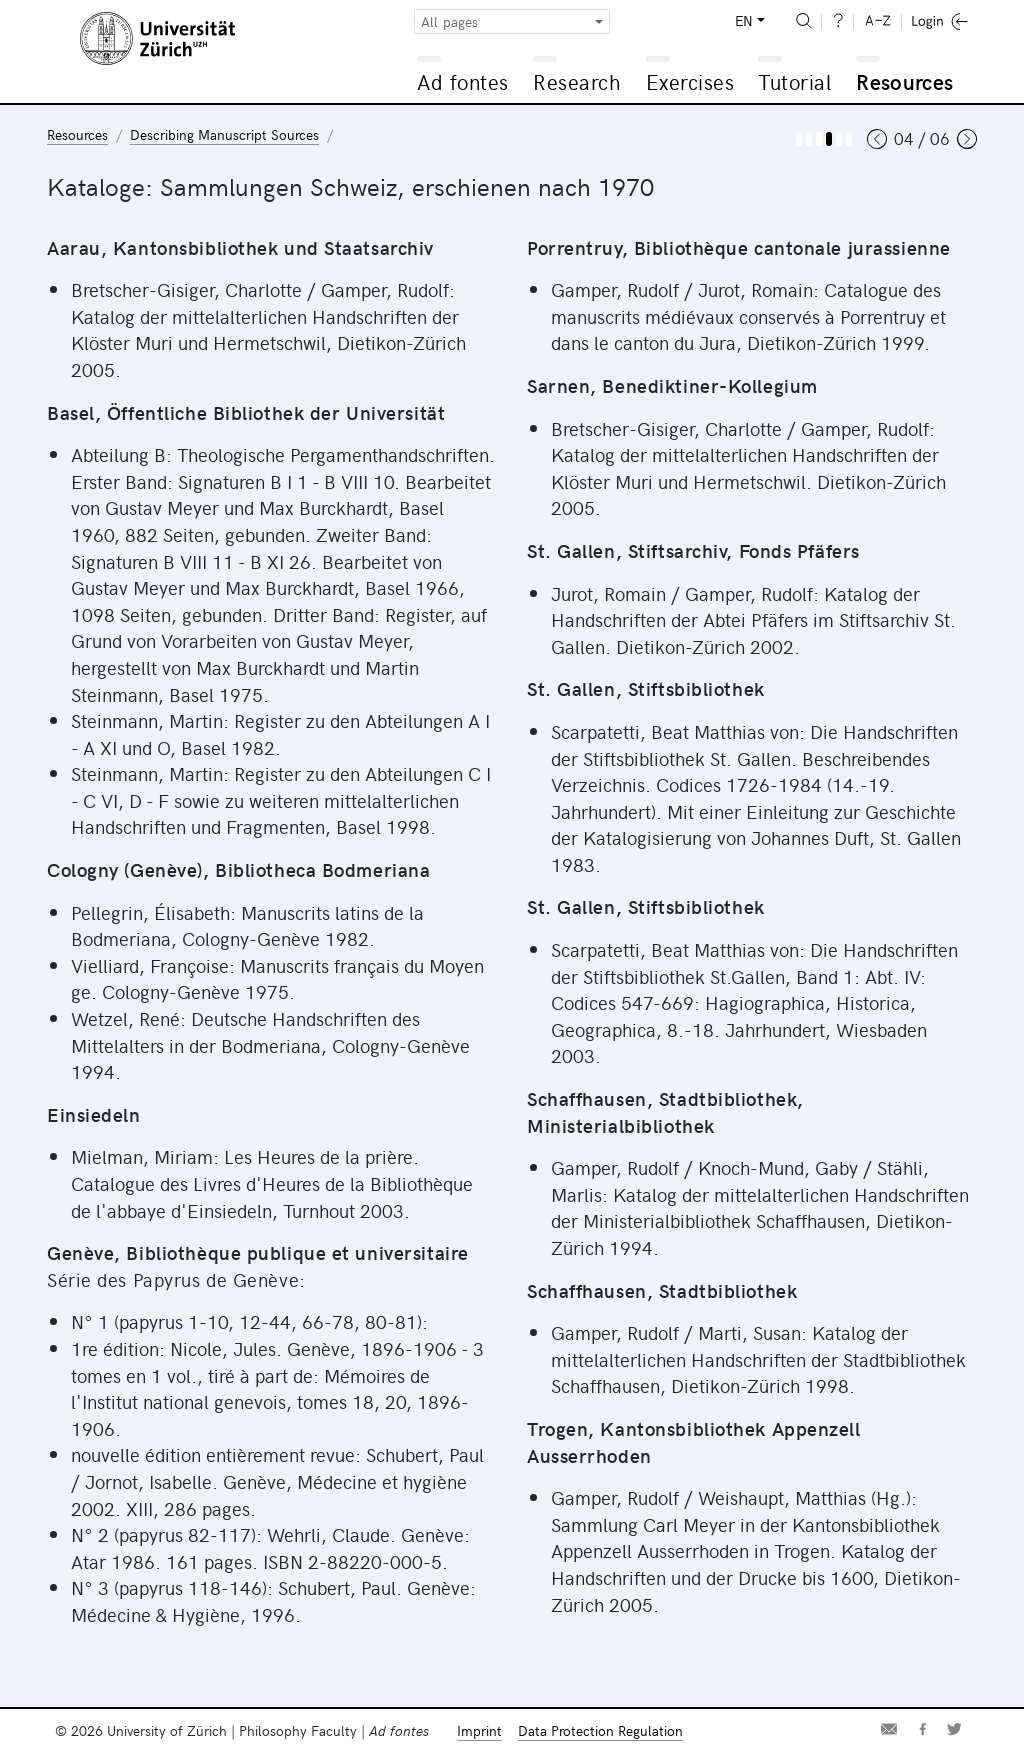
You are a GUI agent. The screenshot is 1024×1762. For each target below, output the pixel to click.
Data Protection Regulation (600, 1730)
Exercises (690, 81)
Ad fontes (463, 81)
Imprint (479, 1730)
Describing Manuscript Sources (224, 134)
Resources (904, 81)
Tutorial (794, 81)
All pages (449, 21)
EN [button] (744, 20)
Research (577, 81)
